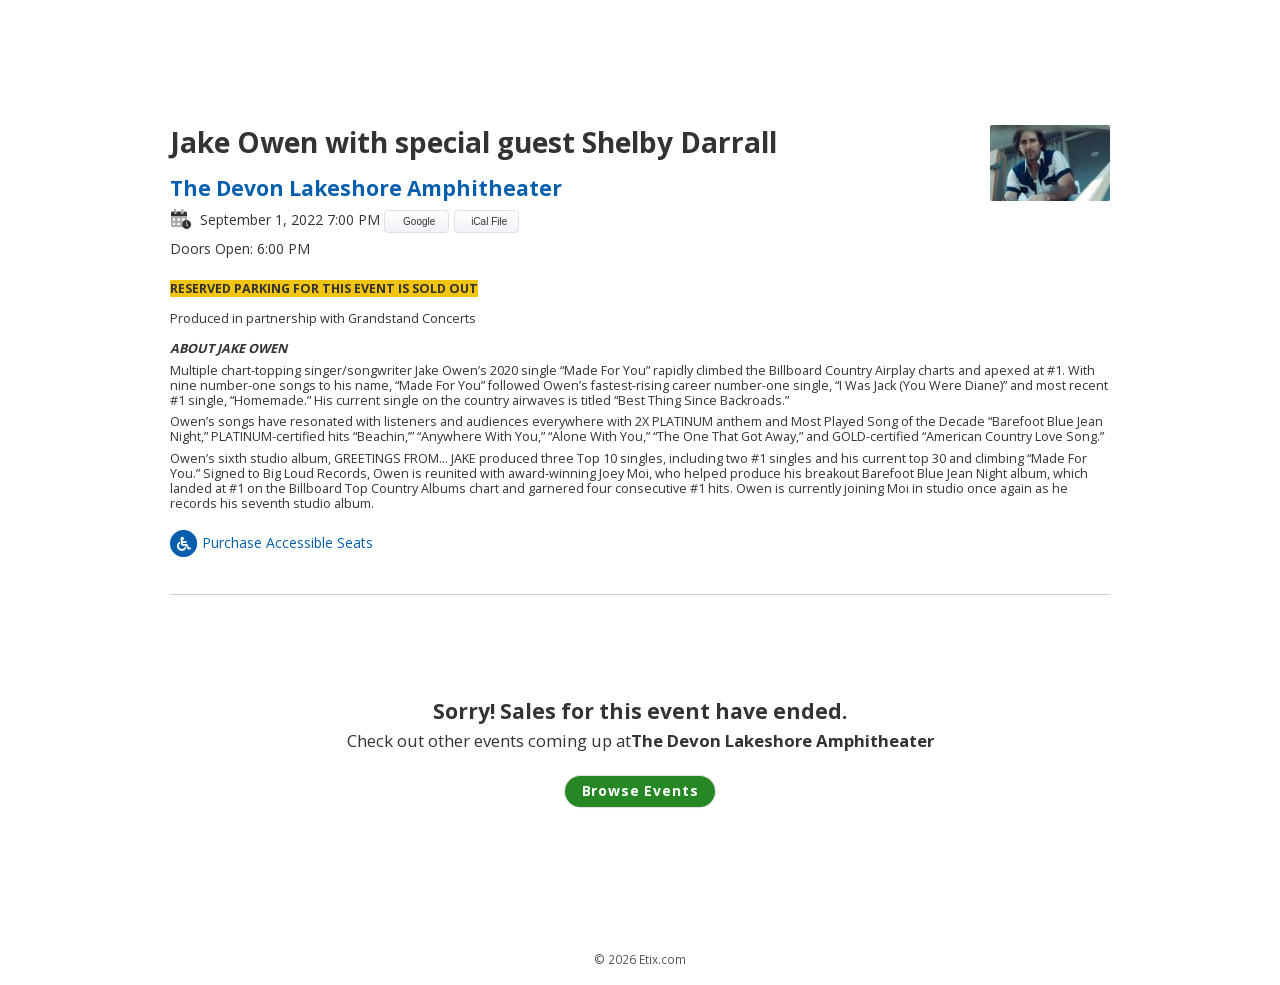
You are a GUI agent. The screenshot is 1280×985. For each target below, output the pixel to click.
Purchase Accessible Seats (271, 542)
